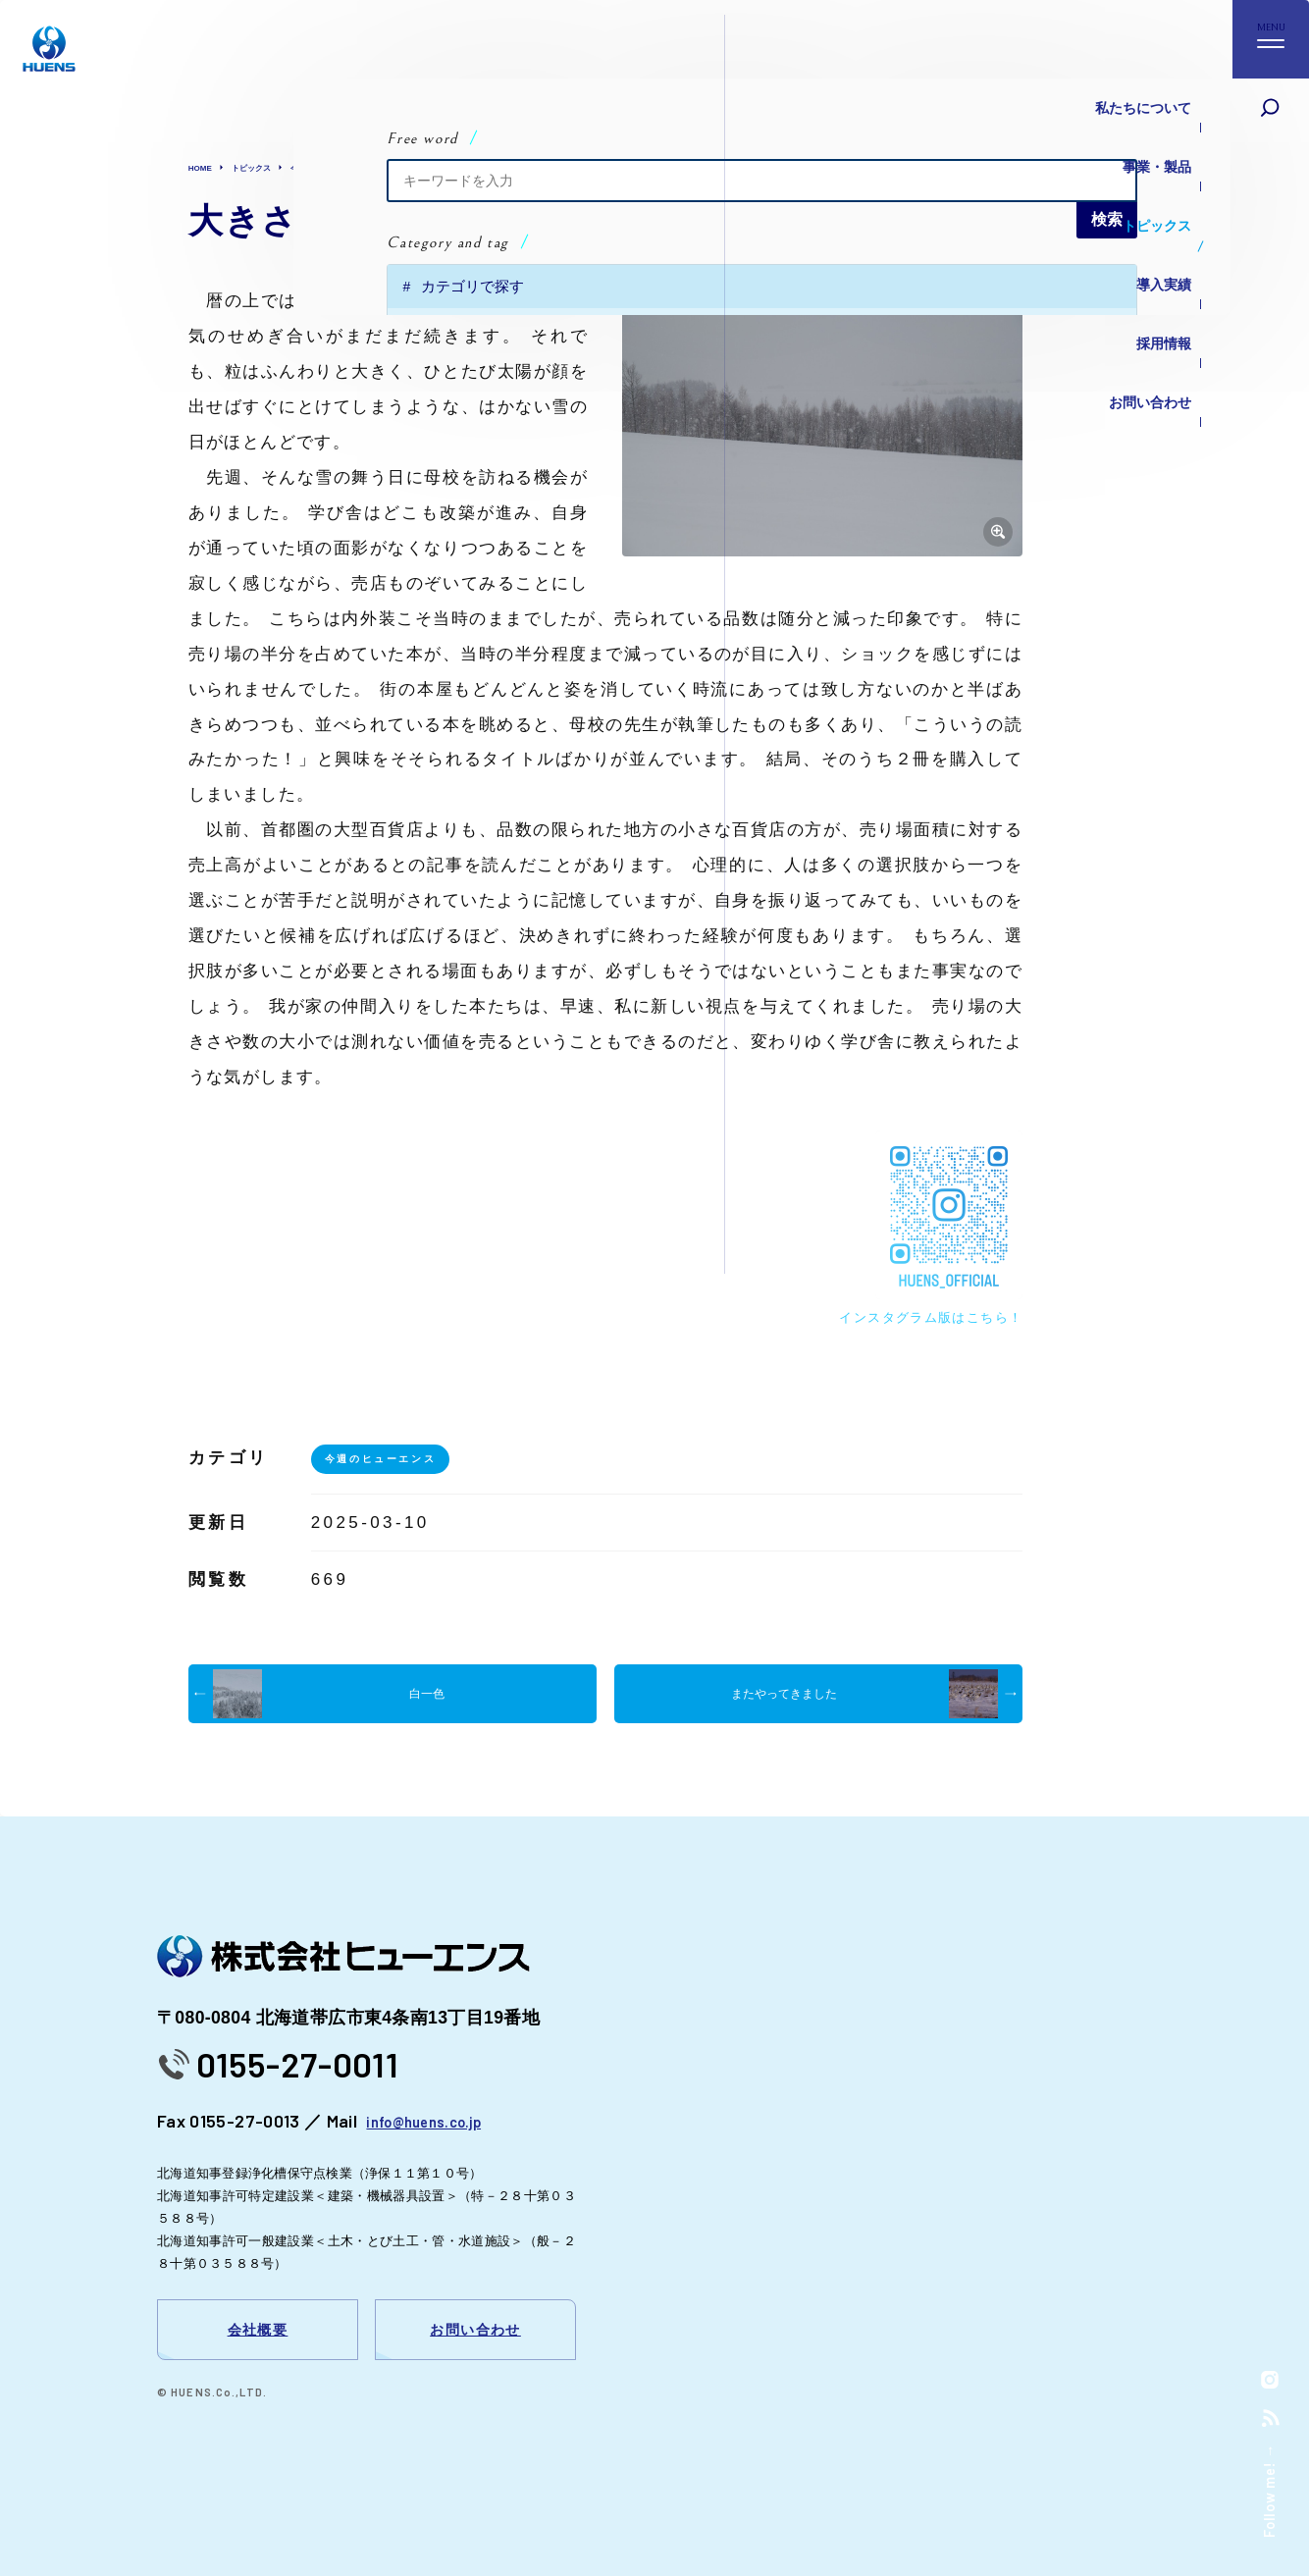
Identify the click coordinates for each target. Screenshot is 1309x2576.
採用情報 (1150, 254)
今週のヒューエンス (375, 167)
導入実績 (1150, 215)
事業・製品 (1142, 137)
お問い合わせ (1134, 294)
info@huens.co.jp (433, 2120)
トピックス (1142, 176)
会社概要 (257, 2329)
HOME (206, 167)
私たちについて (1126, 97)
